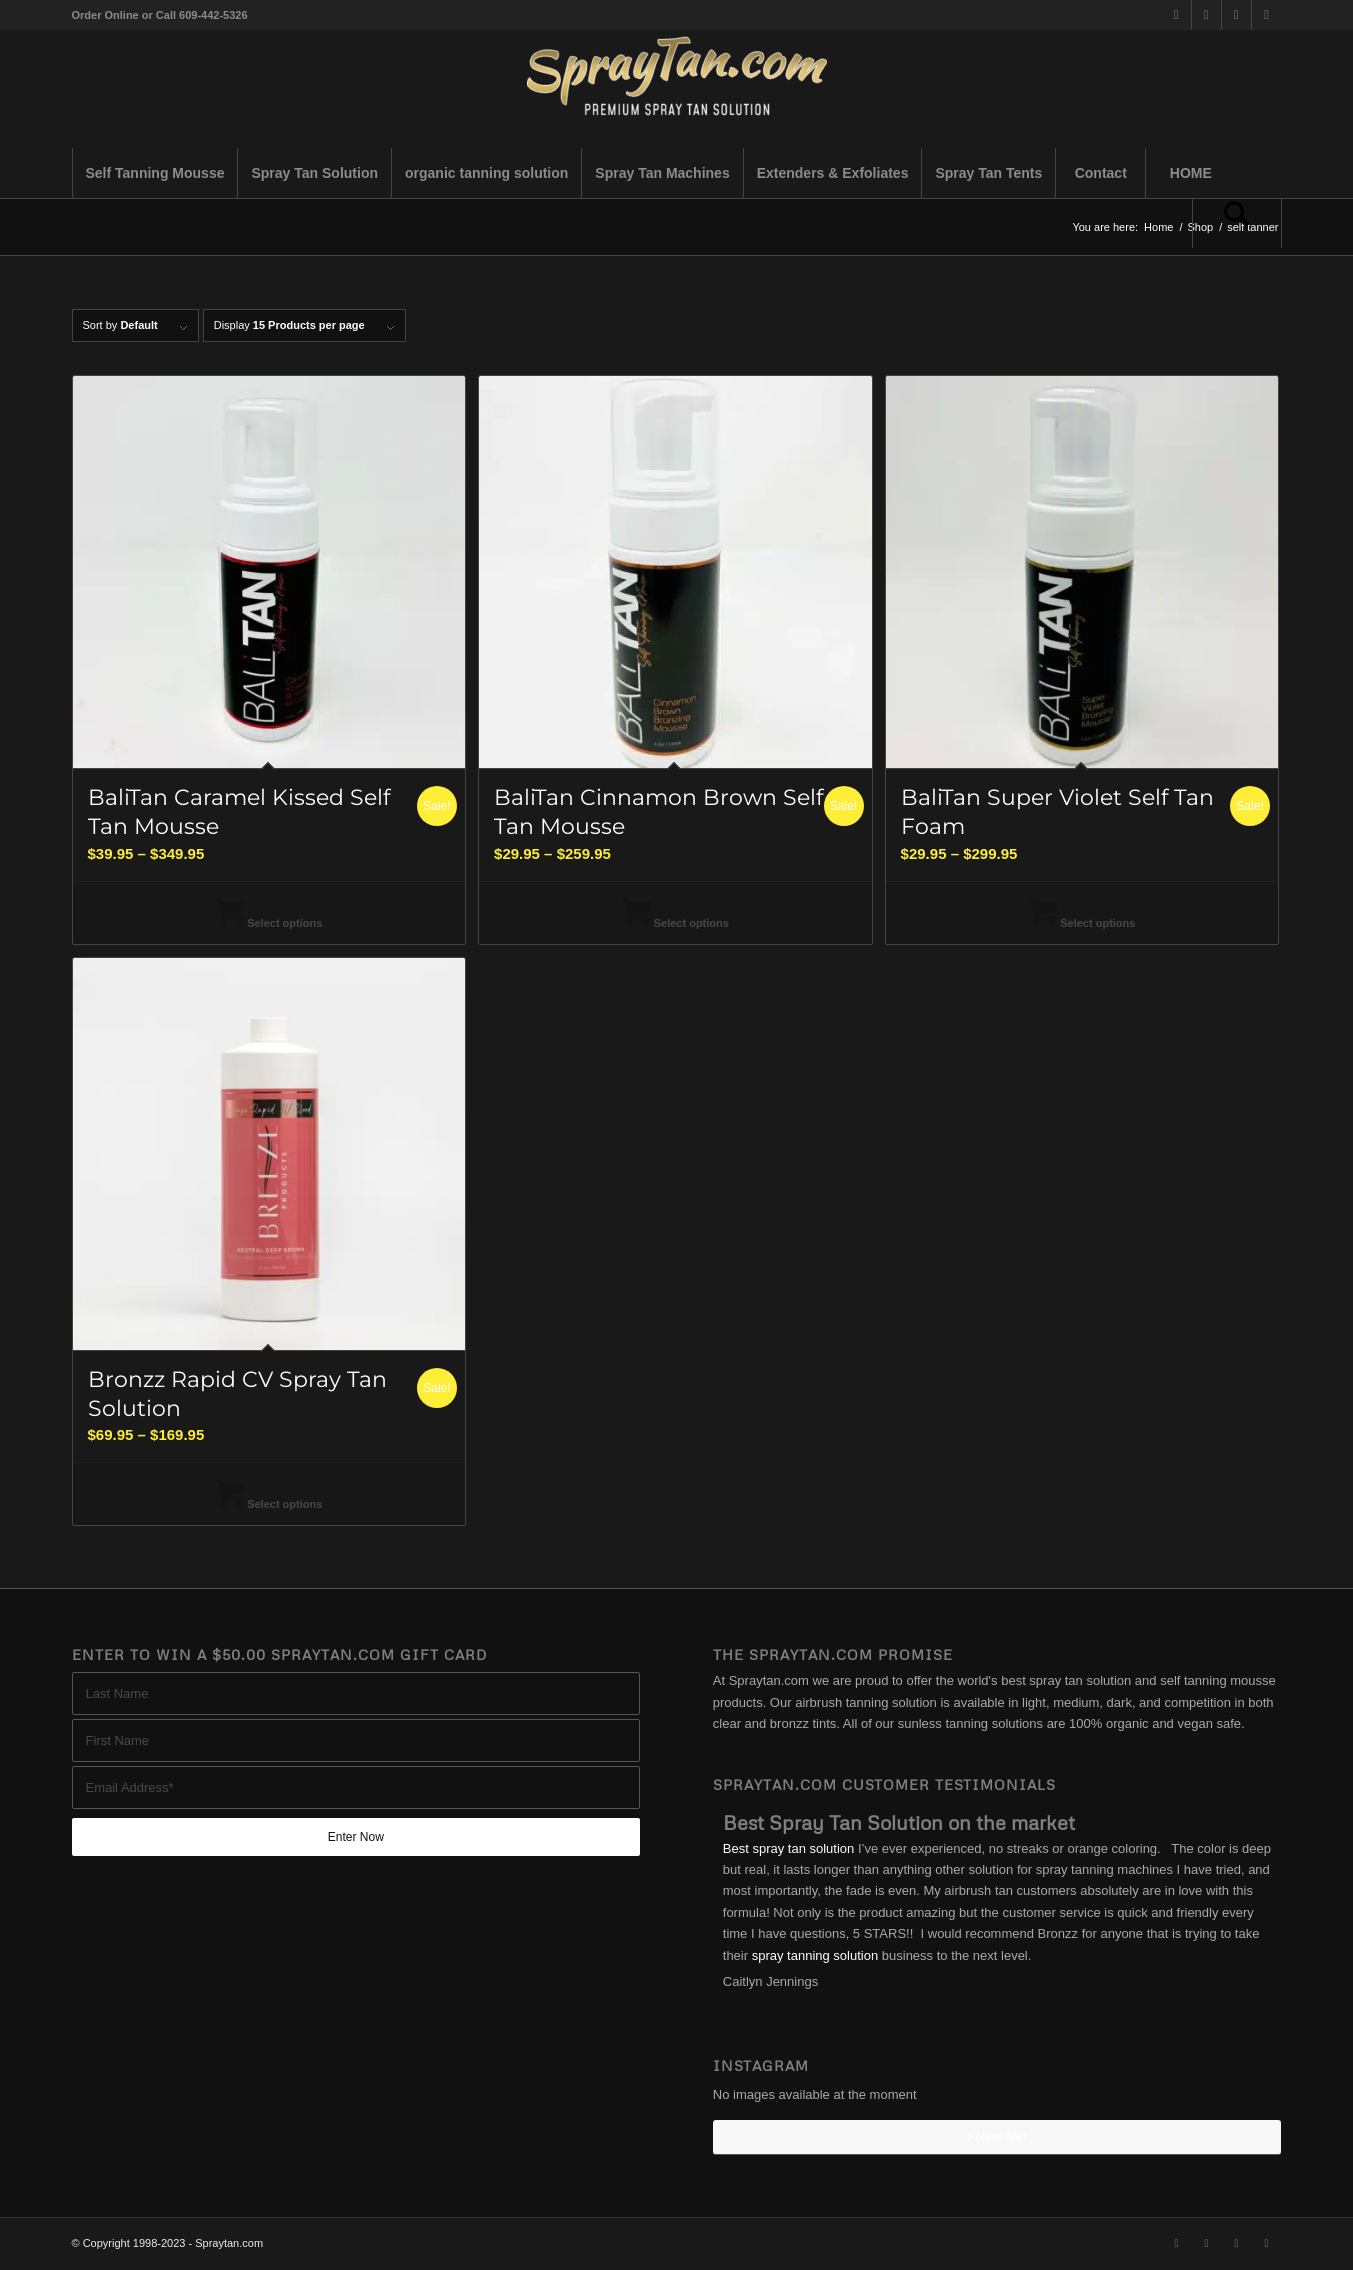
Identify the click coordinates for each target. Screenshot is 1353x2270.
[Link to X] (1176, 15)
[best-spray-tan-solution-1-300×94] (677, 89)
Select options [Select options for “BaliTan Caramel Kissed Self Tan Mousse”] (268, 923)
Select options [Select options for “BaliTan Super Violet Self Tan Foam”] (1081, 923)
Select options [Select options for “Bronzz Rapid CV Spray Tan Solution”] (268, 1504)
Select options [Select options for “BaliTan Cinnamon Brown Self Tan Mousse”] (675, 923)
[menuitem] (155, 173)
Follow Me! (997, 2137)
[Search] (1237, 223)
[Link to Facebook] (1206, 15)
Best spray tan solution (789, 1848)
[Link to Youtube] (1267, 15)
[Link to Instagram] (1236, 15)
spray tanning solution (815, 1955)
